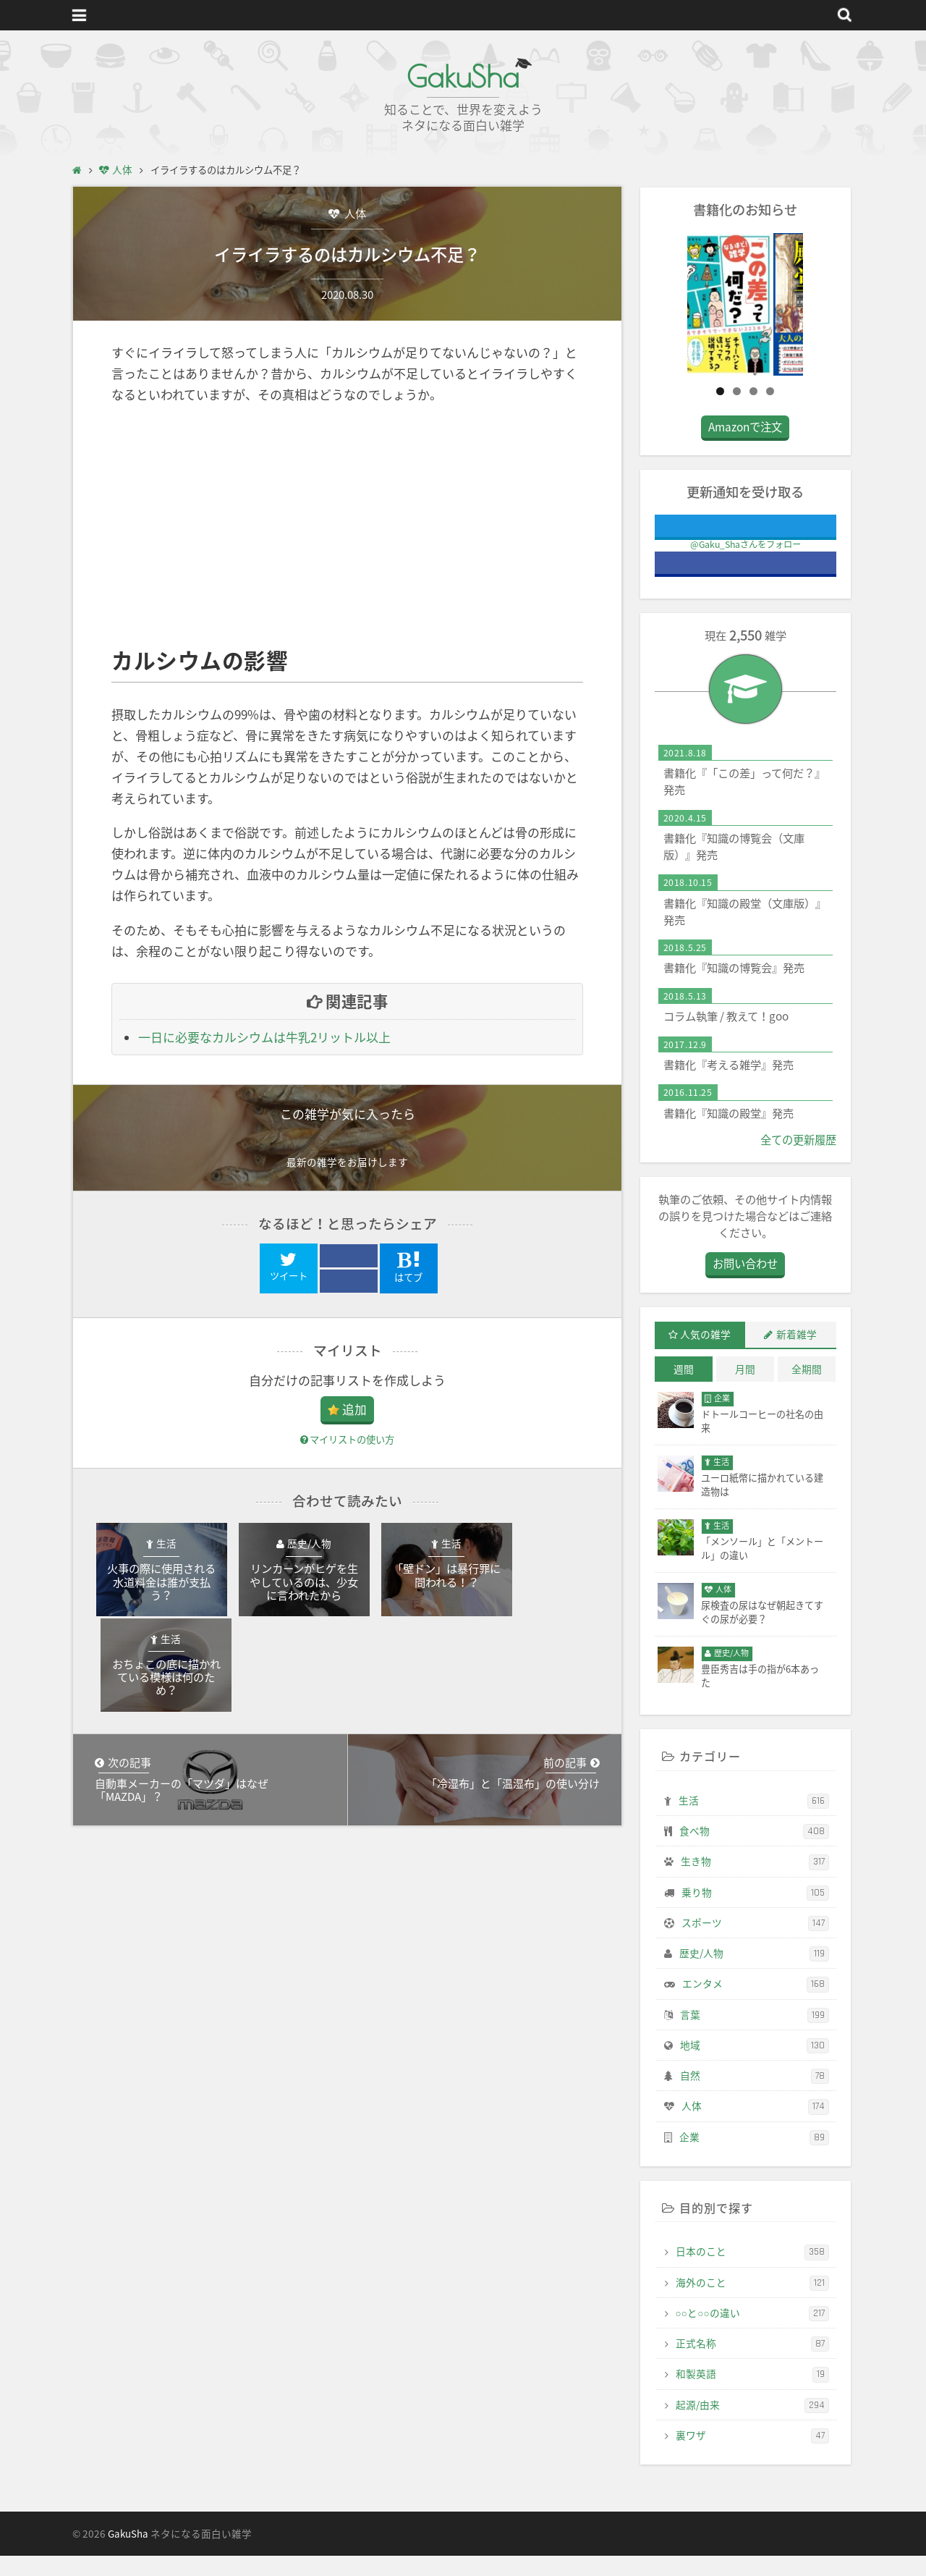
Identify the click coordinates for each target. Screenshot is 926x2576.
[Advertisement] (347, 526)
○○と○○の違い (752, 2334)
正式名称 (752, 2365)
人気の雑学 (705, 1355)
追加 (354, 1410)
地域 (754, 2066)
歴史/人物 (754, 1974)
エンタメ (755, 2005)
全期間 (806, 1389)
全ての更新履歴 (798, 1160)
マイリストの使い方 (347, 1439)
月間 (745, 1389)
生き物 (755, 1883)
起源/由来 (752, 2425)
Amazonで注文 (745, 447)
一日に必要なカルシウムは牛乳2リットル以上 (264, 1038)
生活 (754, 1821)
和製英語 (752, 2395)
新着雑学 (796, 1355)
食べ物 (754, 1852)
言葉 (754, 2035)
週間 (684, 1389)
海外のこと (752, 2303)
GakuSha (463, 76)
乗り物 (755, 1913)
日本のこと (752, 2273)
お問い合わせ (745, 1284)
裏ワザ (752, 2457)
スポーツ (755, 1944)
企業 (754, 2158)
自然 (754, 2097)
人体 (354, 213)
